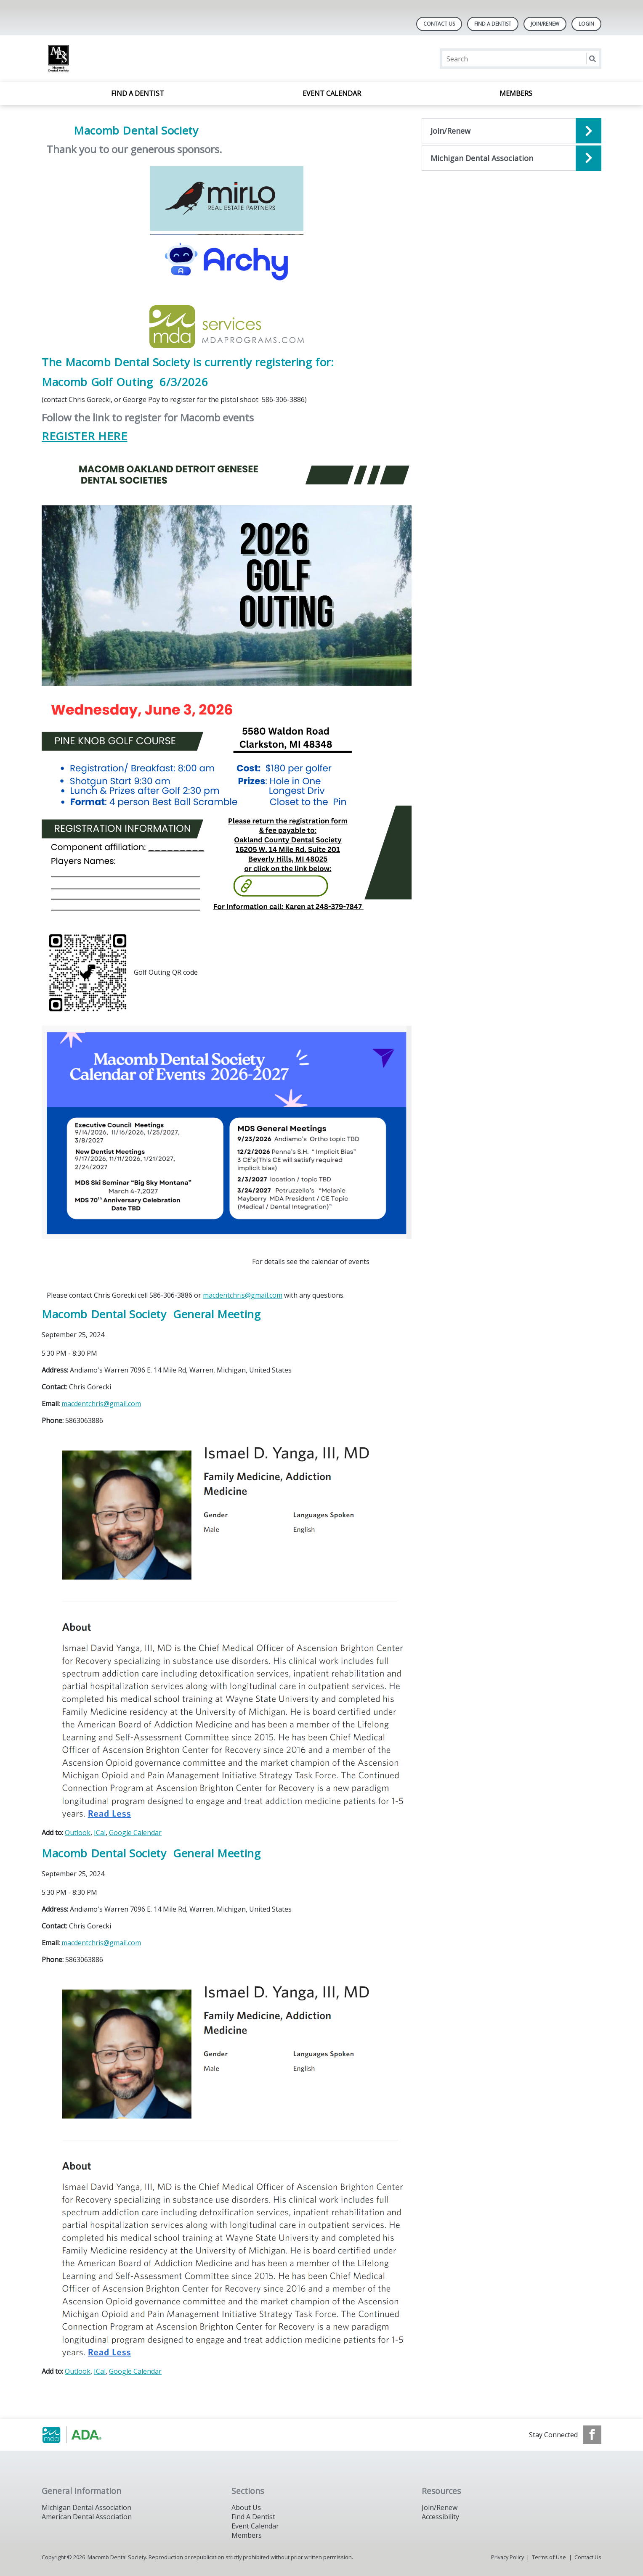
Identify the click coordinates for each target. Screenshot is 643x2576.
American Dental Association (87, 2516)
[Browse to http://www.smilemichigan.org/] (84, 2434)
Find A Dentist (492, 23)
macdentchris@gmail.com (242, 1295)
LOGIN (586, 23)
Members (516, 93)
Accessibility (440, 2516)
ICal (100, 1832)
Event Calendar (332, 93)
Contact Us (439, 23)
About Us (246, 2507)
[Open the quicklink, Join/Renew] (511, 130)
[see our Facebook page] (592, 2434)
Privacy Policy (507, 2557)
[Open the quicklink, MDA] (511, 158)
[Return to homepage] (150, 59)
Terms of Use (549, 2557)
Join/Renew (545, 23)
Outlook (77, 1832)
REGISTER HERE (84, 436)
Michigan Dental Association (86, 2507)
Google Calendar (135, 1832)
